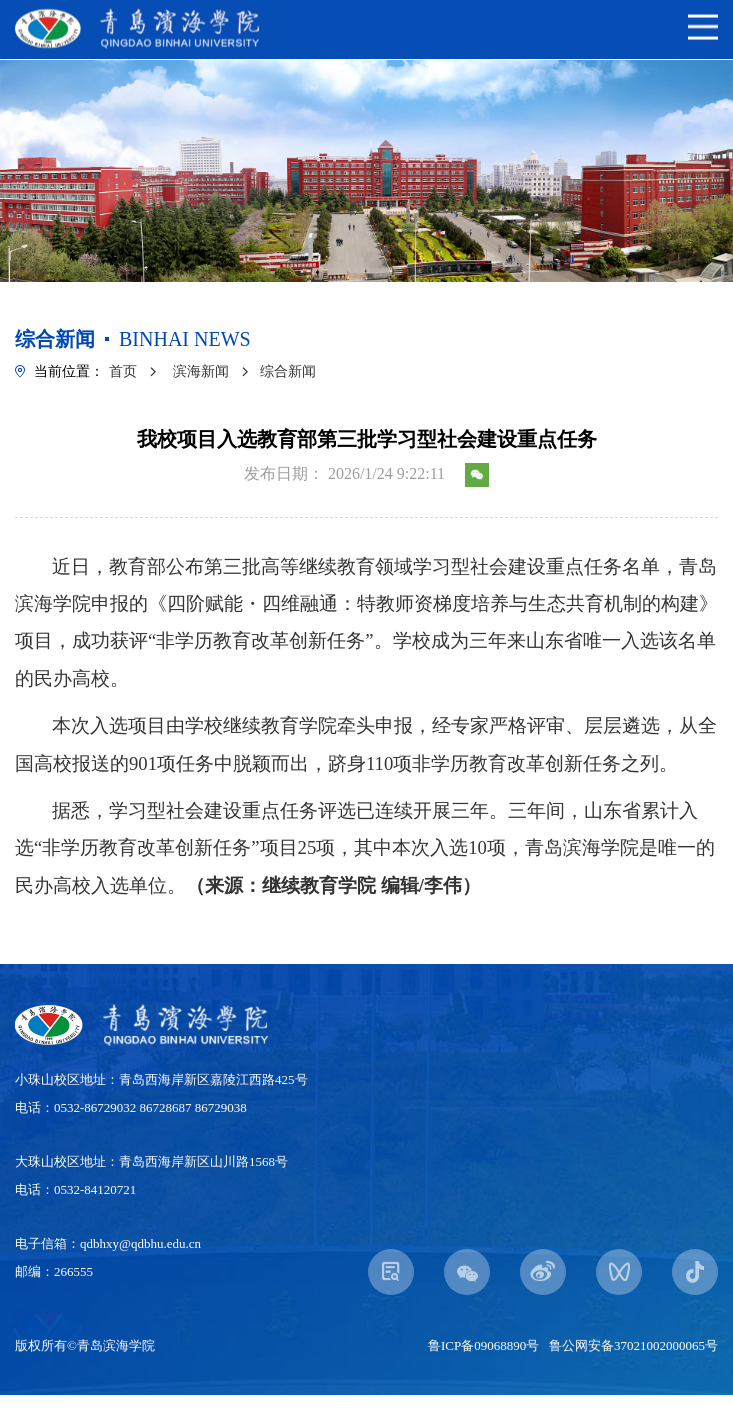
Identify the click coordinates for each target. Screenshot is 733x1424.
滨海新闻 (201, 371)
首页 (123, 371)
